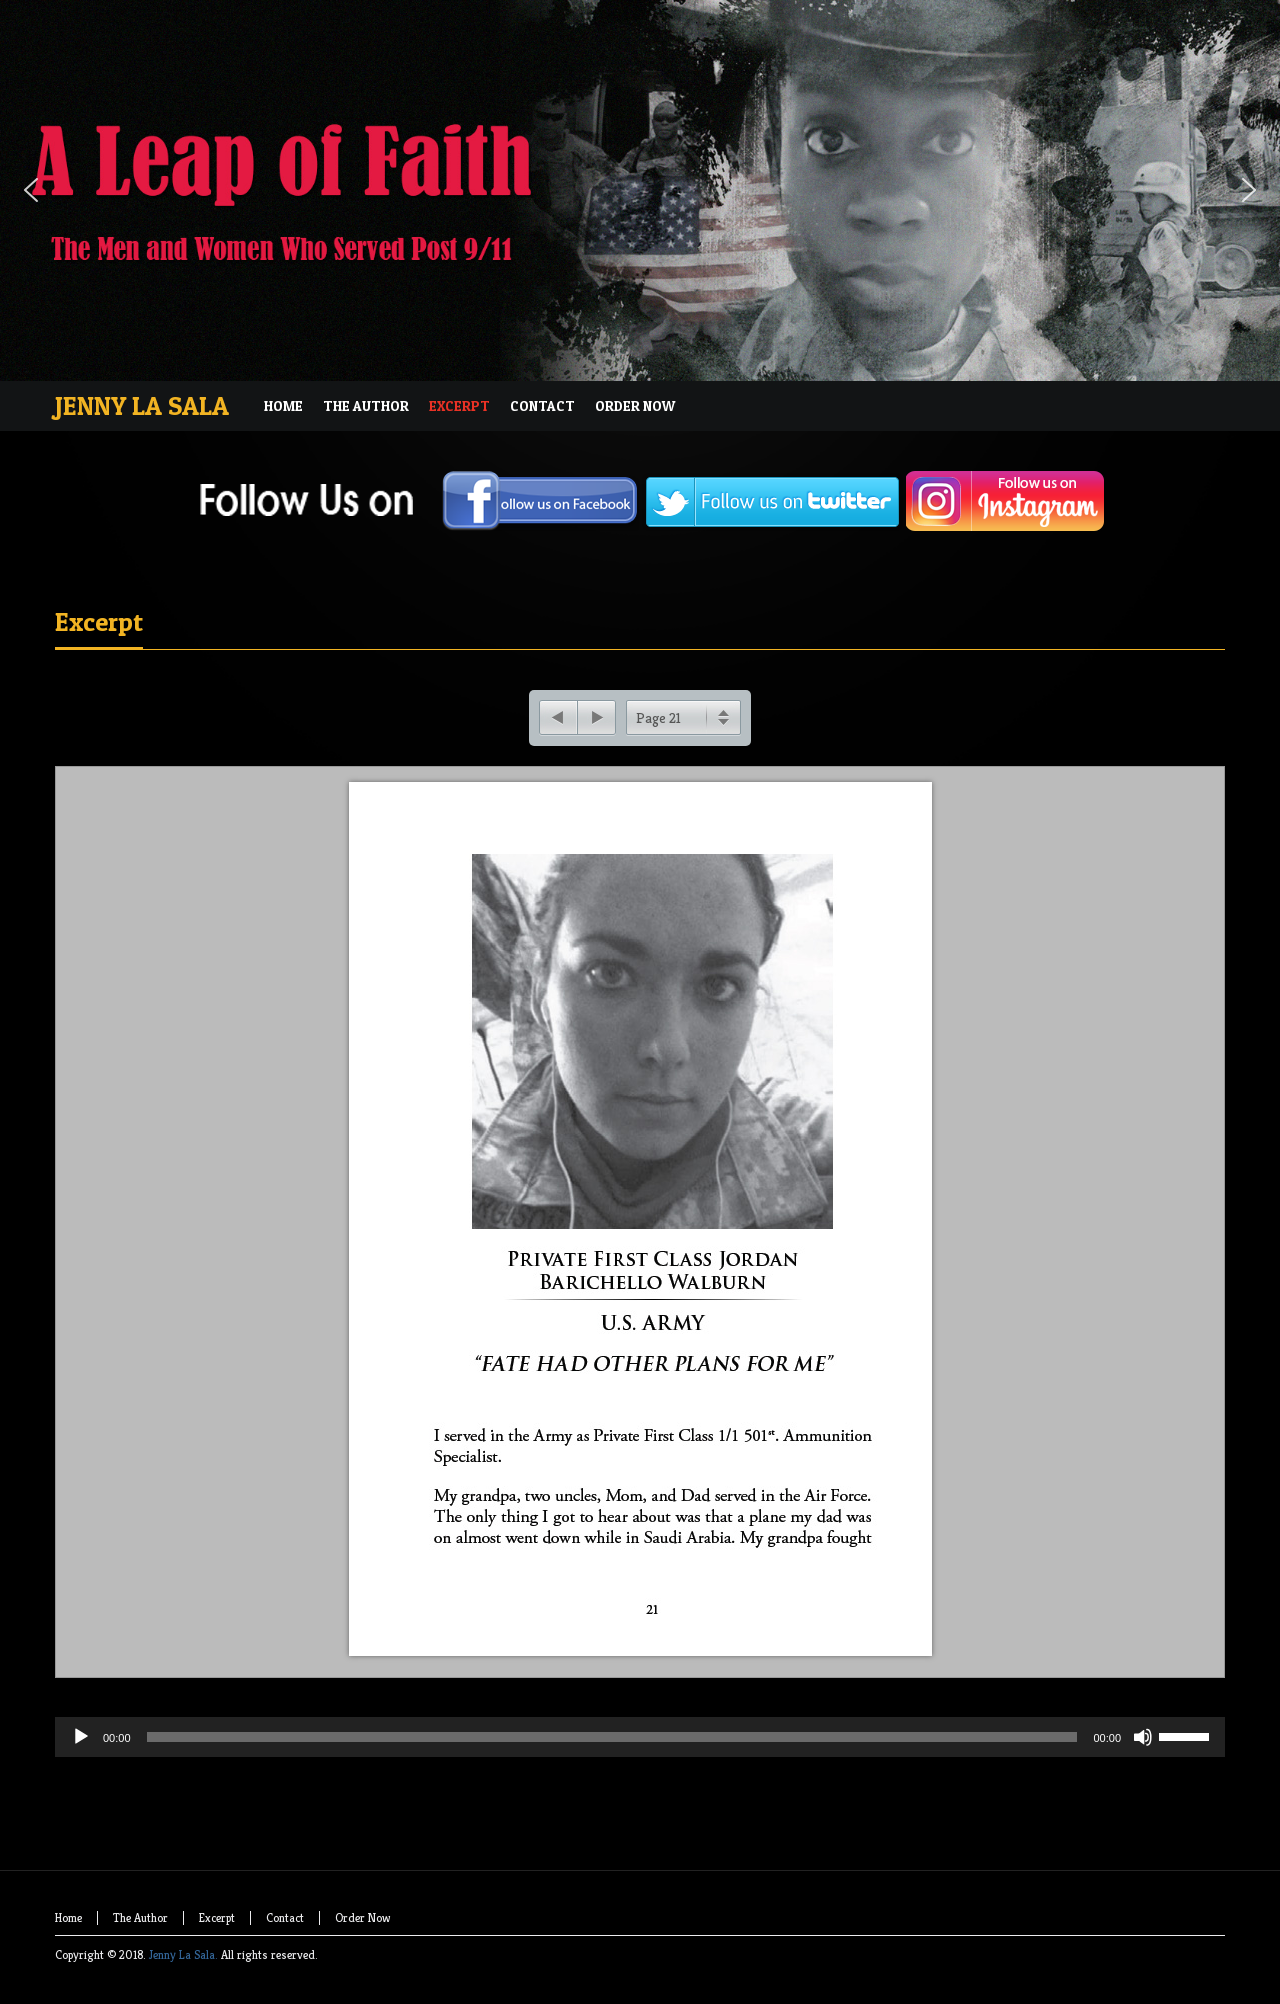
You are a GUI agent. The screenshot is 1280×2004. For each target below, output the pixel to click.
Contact (285, 1917)
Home (68, 1917)
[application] (640, 1777)
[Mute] (1143, 1737)
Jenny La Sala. (183, 1954)
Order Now (362, 1917)
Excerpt (99, 621)
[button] (31, 190)
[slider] (612, 1737)
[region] (640, 190)
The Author (140, 1917)
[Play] (81, 1737)
